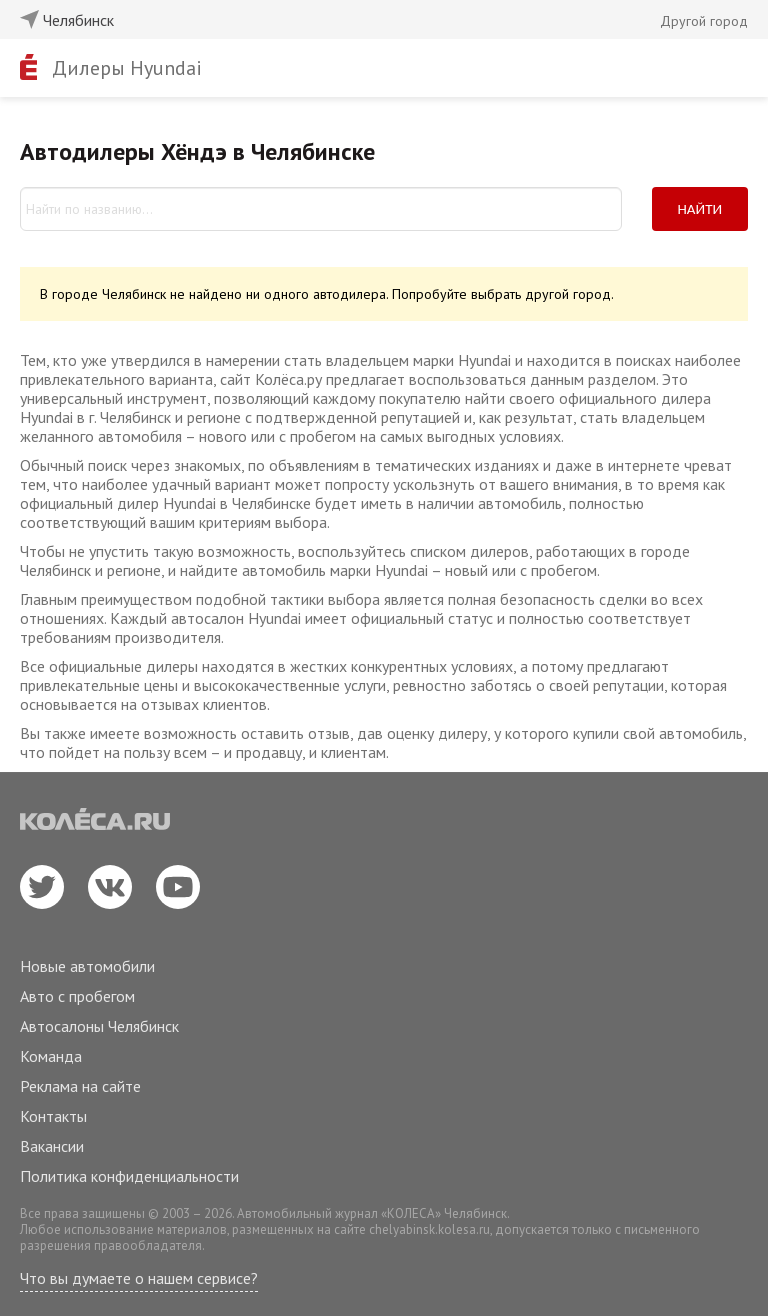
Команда (51, 1056)
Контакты (53, 1116)
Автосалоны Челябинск (99, 1026)
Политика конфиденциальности (129, 1176)
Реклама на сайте (80, 1086)
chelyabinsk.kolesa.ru (429, 1229)
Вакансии (52, 1146)
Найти (700, 209)
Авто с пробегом (77, 996)
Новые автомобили (87, 966)
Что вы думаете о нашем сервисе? (139, 1278)
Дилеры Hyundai (127, 68)
